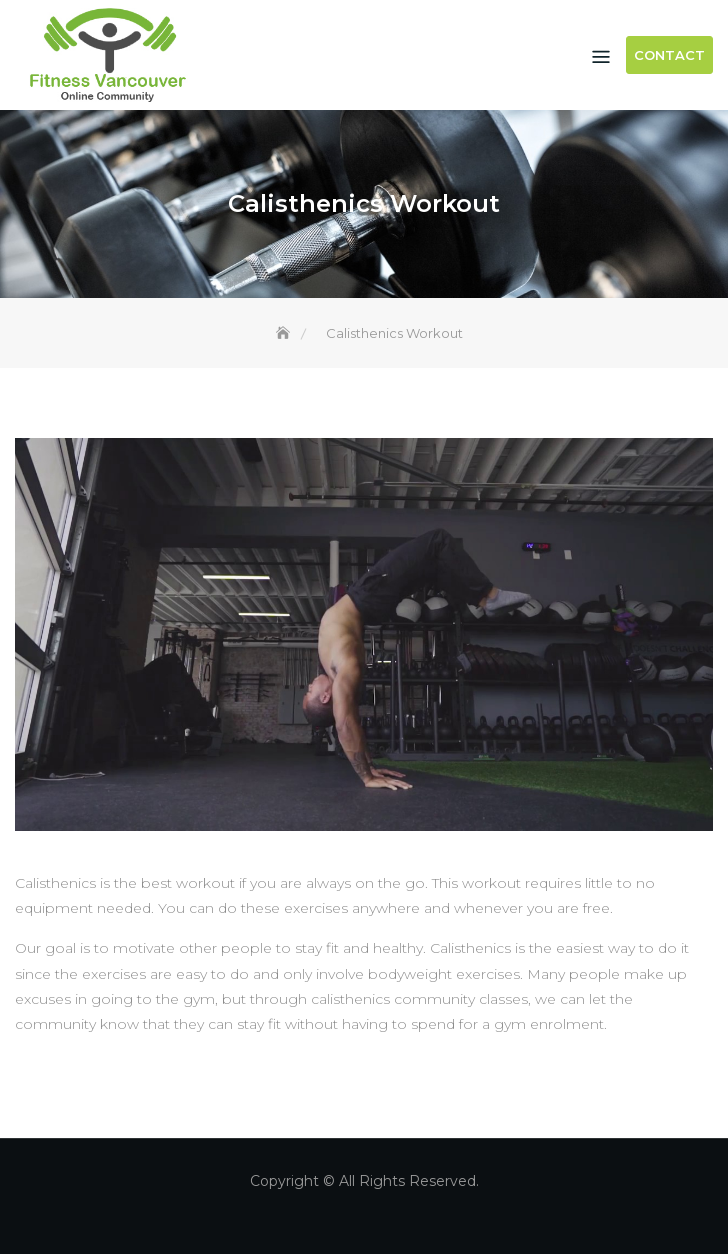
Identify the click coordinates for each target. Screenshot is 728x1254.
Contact (669, 55)
